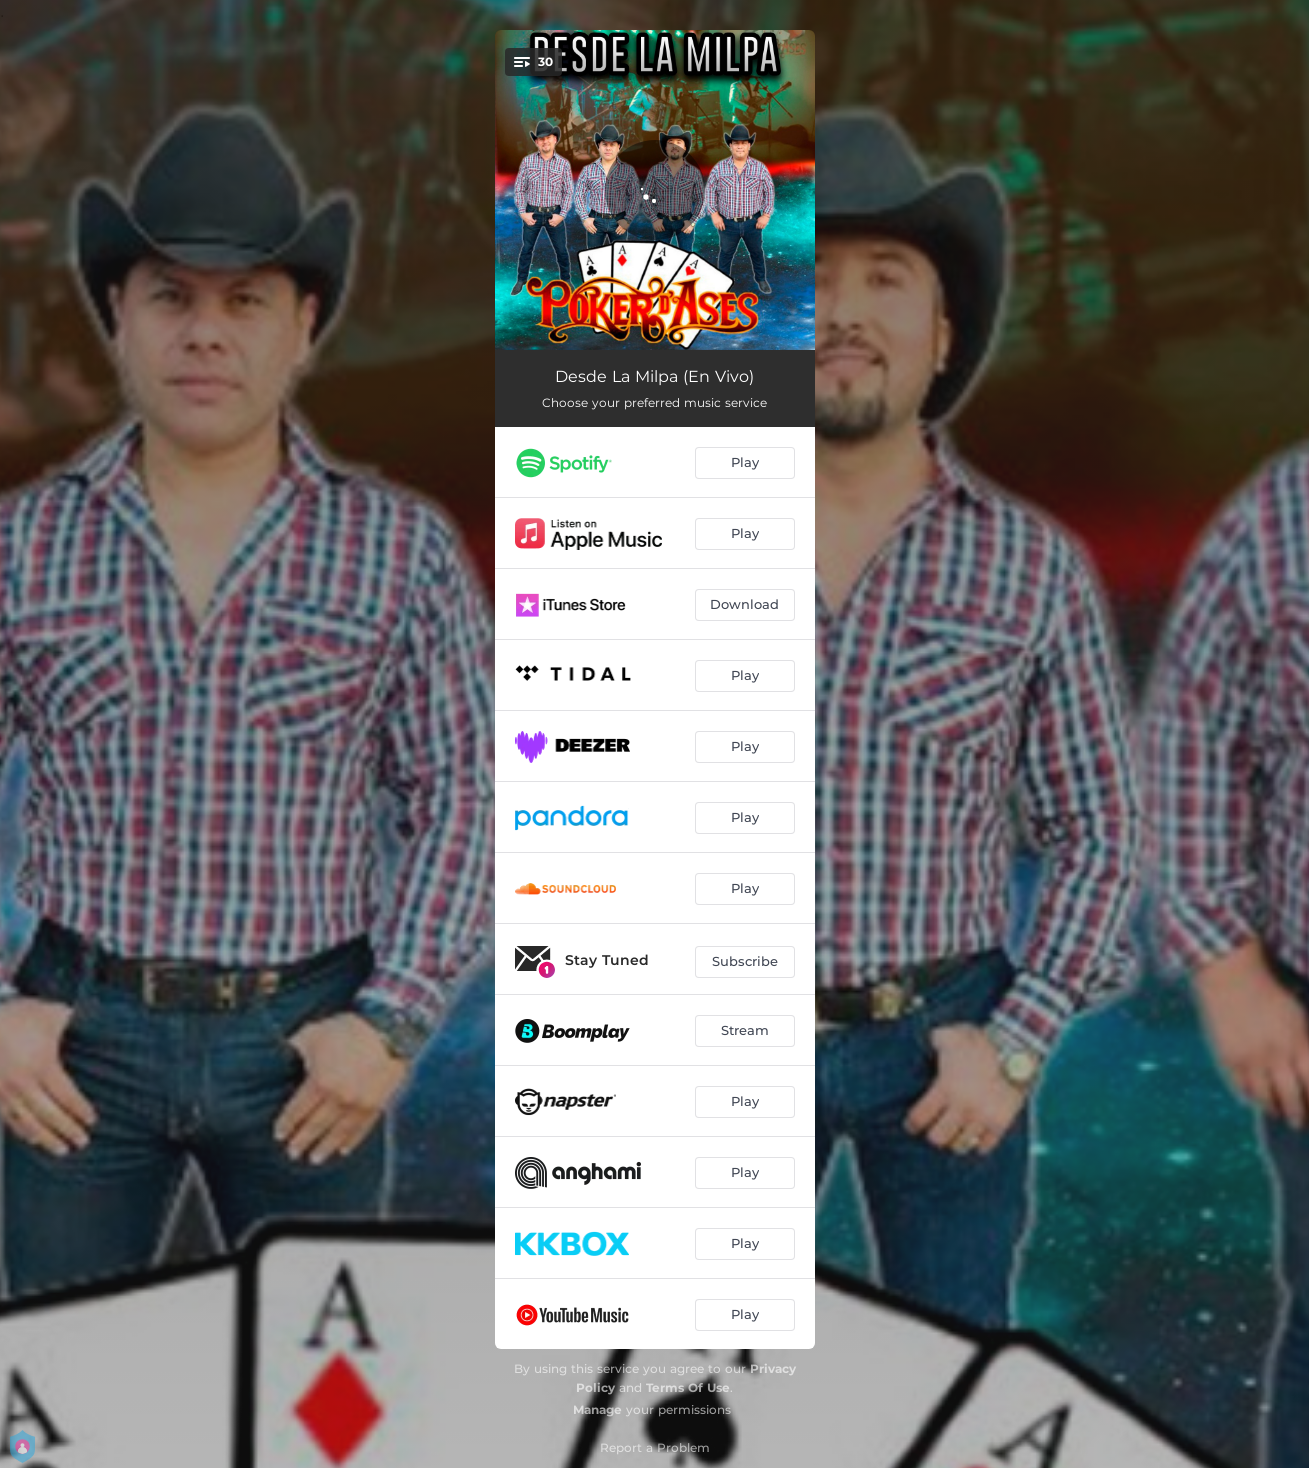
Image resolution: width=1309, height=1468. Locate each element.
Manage (597, 1409)
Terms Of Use (688, 1387)
